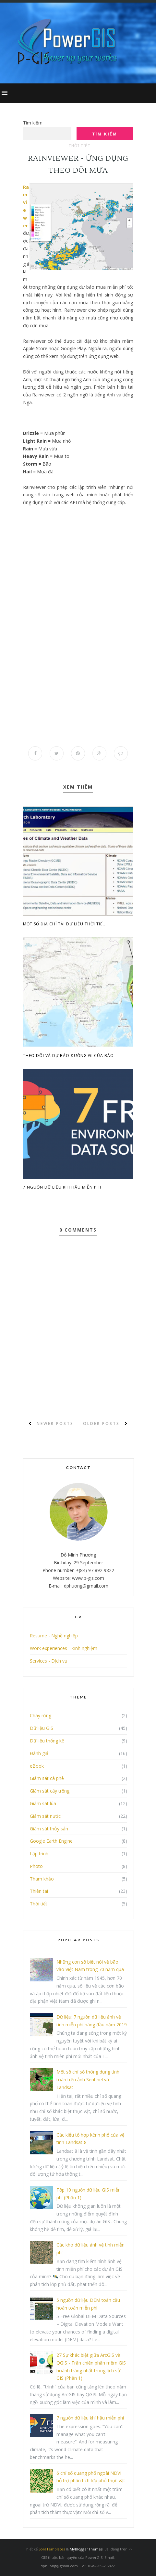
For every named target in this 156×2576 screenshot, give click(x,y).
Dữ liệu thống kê (47, 1741)
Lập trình (39, 1853)
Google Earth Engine (51, 1841)
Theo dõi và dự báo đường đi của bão (68, 1055)
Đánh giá (39, 1753)
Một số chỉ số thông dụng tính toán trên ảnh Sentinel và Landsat (87, 2080)
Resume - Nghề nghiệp (54, 1636)
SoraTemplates (52, 2549)
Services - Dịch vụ (48, 1661)
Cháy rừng (40, 1716)
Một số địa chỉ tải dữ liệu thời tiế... (65, 924)
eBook (37, 1766)
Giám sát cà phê (47, 1778)
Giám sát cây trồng (49, 1791)
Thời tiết (79, 146)
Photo (36, 1866)
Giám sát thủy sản (49, 1829)
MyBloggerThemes (86, 2549)
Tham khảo (42, 1879)
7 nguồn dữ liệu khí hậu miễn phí (62, 1187)
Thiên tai (39, 1891)
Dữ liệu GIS (41, 1728)
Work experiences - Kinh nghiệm (63, 1648)
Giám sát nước (45, 1816)
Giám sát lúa (43, 1803)
